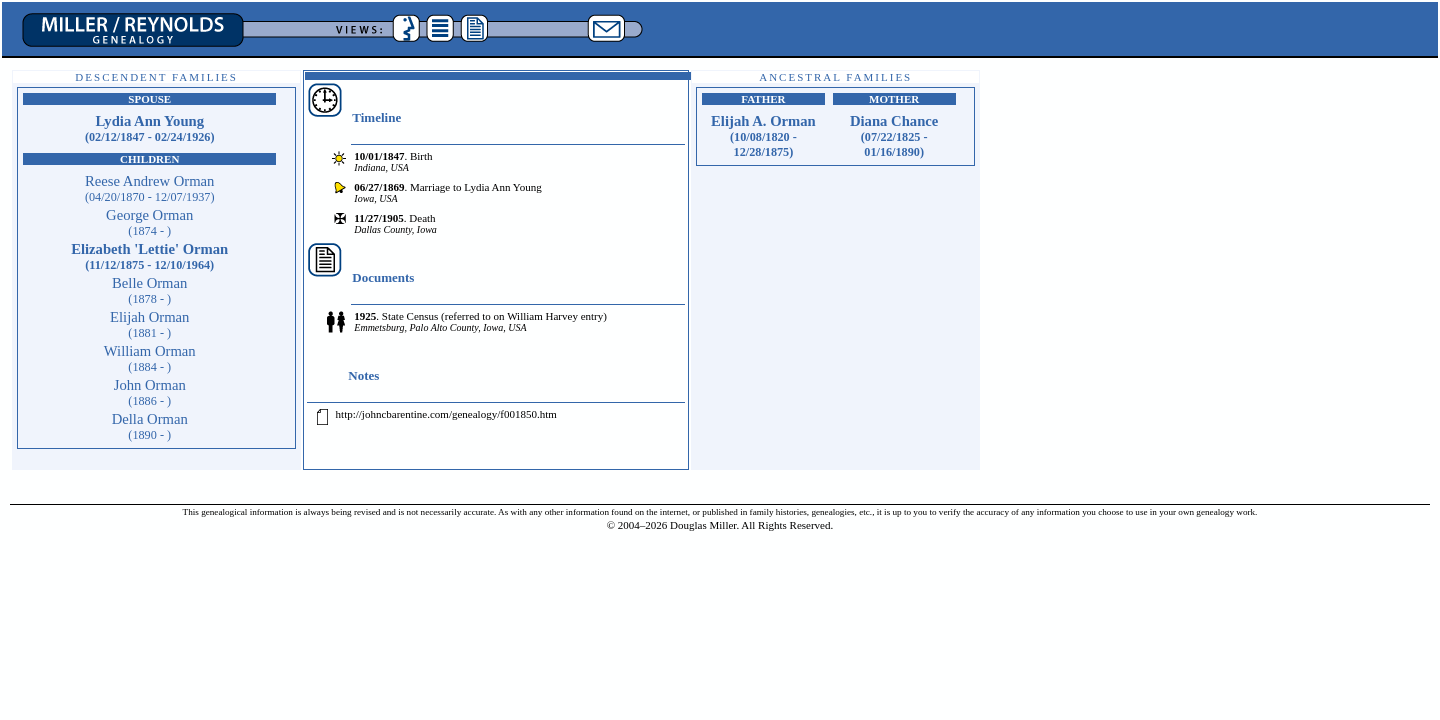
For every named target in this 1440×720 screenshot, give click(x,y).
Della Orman (150, 426)
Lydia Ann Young (150, 128)
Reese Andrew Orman (150, 188)
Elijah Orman (149, 324)
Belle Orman (149, 290)
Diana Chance (894, 136)
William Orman (150, 358)
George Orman (149, 222)
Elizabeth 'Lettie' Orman (149, 256)
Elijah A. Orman (763, 136)
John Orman (150, 392)
